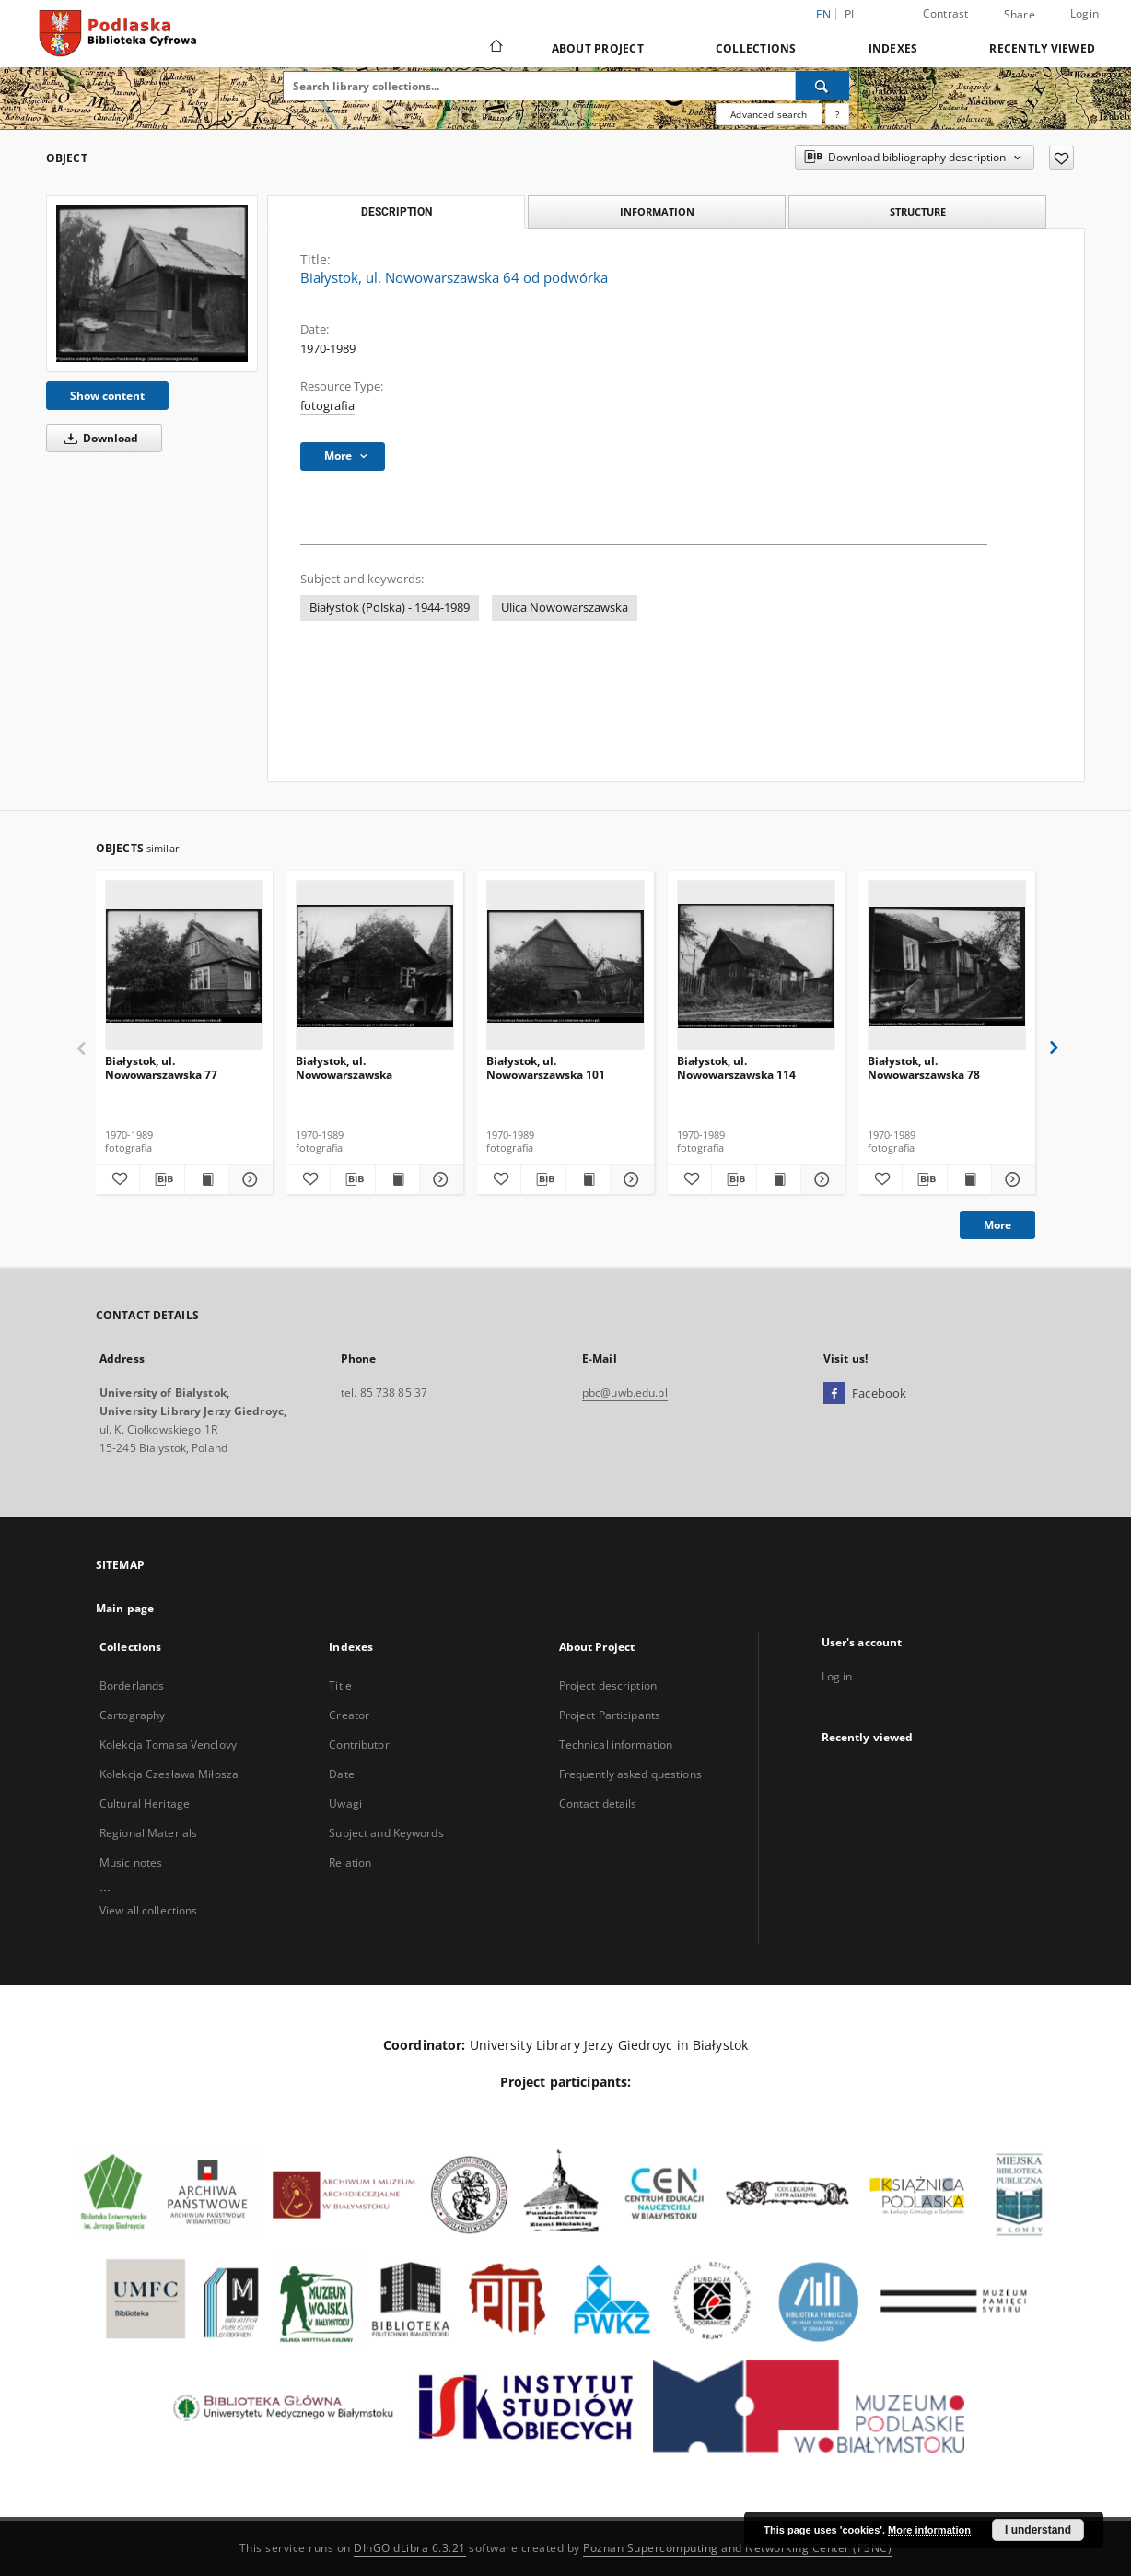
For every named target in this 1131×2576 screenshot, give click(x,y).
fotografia (327, 406)
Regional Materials (148, 1833)
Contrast (946, 13)
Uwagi (345, 1803)
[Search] (822, 85)
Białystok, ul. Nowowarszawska (344, 1067)
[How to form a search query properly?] (837, 114)
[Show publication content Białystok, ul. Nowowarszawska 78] (969, 1179)
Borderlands (131, 1685)
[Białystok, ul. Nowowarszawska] (375, 966)
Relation (350, 1862)
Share (1019, 14)
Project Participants (609, 1715)
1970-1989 (328, 349)
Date (341, 1774)
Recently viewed (1042, 48)
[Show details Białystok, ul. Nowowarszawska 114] (820, 1179)
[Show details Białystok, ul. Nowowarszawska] (439, 1179)
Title (340, 1685)
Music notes (130, 1862)
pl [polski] (851, 14)
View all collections (148, 1910)
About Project (598, 48)
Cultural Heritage (144, 1803)
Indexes (893, 48)
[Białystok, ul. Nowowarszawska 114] (756, 966)
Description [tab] (396, 211)
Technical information (616, 1744)
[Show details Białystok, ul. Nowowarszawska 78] (1010, 1179)
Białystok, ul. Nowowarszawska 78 (924, 1067)
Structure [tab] (918, 211)
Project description (608, 1685)
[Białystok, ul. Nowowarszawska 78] (947, 966)
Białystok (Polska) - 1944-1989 (389, 607)
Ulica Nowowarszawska (564, 607)
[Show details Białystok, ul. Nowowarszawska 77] (248, 1179)
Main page (125, 1608)
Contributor (359, 1744)
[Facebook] (834, 1394)
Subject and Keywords (386, 1833)
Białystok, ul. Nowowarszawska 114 (736, 1067)
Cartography (132, 1715)
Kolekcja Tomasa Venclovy (168, 1744)
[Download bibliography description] (161, 1179)
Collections (756, 48)
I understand (1038, 2529)
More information (929, 2529)
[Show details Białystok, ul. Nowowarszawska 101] (629, 1179)
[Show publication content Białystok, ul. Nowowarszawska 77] (206, 1179)
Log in (837, 1676)
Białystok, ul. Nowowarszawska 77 (161, 1067)
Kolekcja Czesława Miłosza (169, 1774)
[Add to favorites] (1061, 158)
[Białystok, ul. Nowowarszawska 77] (184, 966)
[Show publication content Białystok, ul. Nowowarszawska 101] (588, 1179)
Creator (349, 1715)
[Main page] (495, 48)
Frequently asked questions (630, 1774)
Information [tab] (657, 211)
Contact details (598, 1803)
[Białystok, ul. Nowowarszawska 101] (565, 966)
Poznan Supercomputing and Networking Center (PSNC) (737, 2548)
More (997, 1225)
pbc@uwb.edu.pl (625, 1392)
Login (1084, 13)
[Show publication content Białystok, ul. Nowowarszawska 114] (778, 1179)
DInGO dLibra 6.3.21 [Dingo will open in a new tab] (410, 2548)
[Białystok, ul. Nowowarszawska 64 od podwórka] (152, 283)
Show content (107, 396)
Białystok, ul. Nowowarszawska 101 (545, 1067)
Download (98, 438)
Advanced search (768, 114)
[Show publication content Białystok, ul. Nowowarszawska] (397, 1179)
